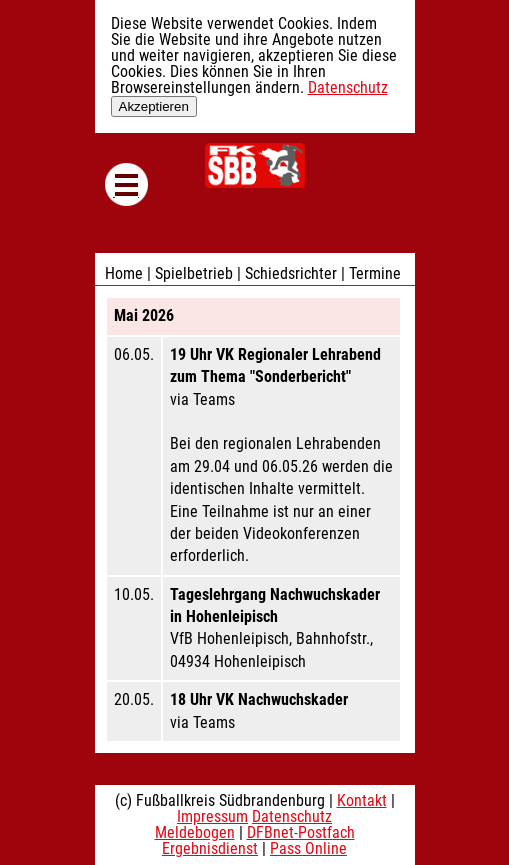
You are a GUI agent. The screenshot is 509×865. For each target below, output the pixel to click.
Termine (375, 273)
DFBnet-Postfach (301, 832)
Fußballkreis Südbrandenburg (255, 165)
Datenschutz (348, 87)
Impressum (212, 816)
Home (124, 273)
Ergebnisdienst (210, 848)
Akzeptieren (154, 106)
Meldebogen (195, 832)
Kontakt (362, 800)
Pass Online (308, 848)
